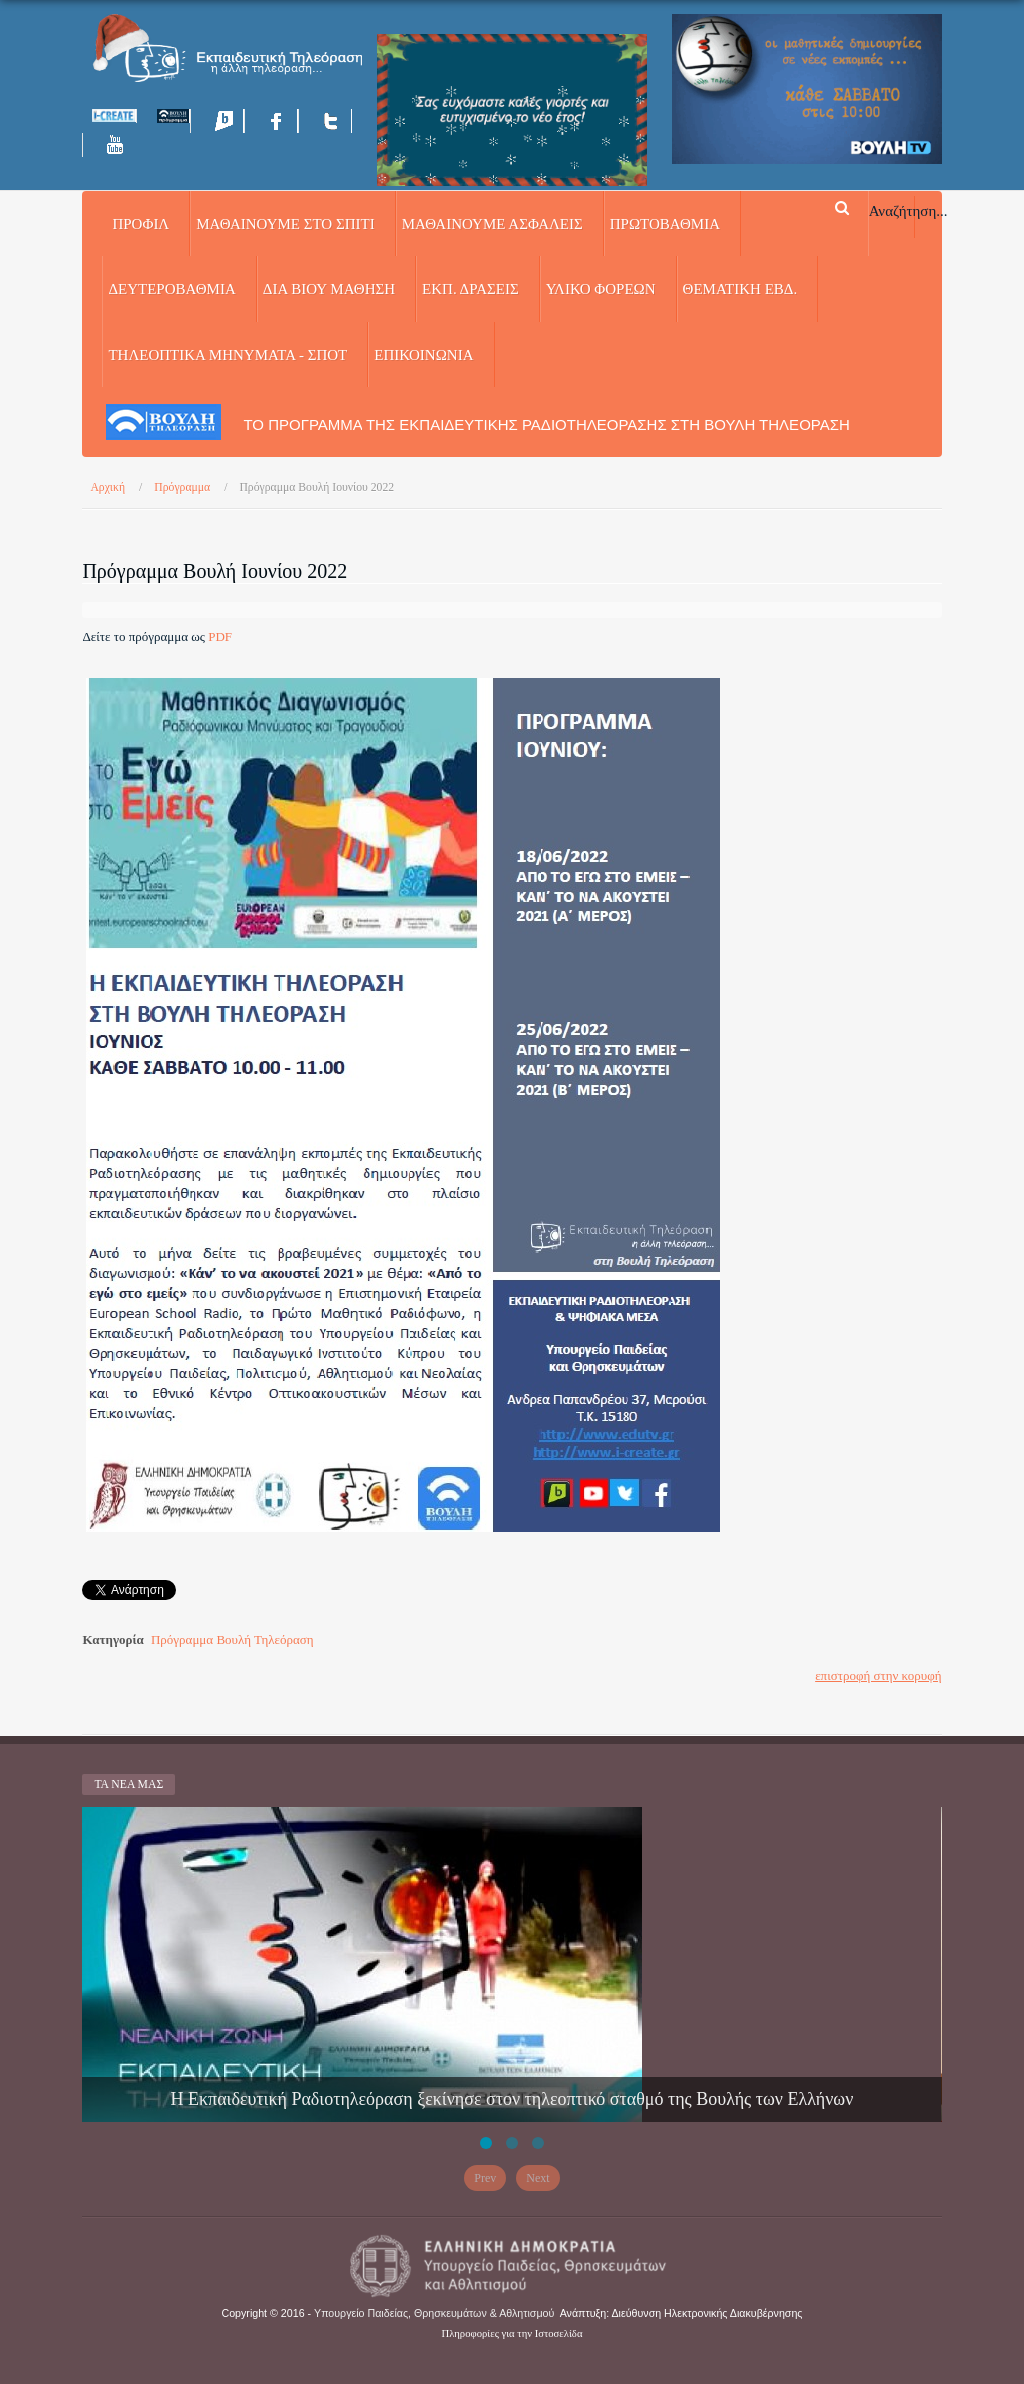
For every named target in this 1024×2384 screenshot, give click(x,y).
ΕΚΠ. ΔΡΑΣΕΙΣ (470, 289)
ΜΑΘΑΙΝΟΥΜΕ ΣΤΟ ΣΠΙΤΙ (285, 224)
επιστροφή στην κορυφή (878, 1675)
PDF (220, 636)
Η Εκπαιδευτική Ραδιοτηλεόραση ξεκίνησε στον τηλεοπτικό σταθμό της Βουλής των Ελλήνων (511, 2099)
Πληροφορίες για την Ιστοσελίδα (512, 2333)
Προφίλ (140, 224)
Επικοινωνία (423, 355)
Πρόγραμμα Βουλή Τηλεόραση (232, 1639)
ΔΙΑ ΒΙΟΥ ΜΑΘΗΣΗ (329, 289)
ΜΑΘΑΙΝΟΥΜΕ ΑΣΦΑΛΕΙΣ (492, 224)
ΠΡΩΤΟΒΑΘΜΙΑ (665, 224)
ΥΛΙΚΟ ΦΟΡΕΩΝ (601, 289)
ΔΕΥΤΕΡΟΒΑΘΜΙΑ (171, 289)
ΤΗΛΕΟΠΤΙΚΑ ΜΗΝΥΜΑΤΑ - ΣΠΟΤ (227, 355)
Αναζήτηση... (908, 210)
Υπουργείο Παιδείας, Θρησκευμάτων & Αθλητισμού (434, 2313)
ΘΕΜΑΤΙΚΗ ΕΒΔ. (740, 289)
